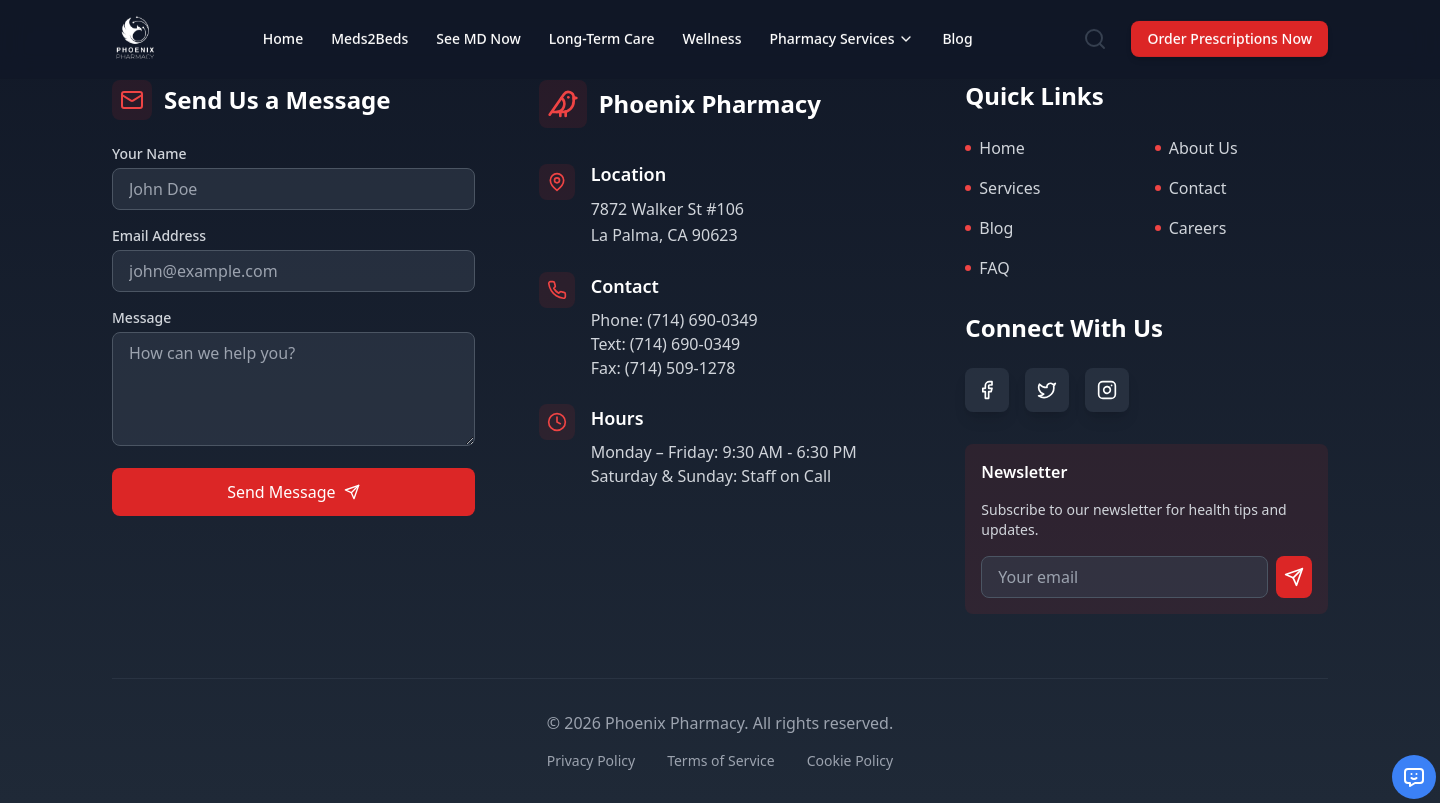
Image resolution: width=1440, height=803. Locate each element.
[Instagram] (1107, 390)
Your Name (149, 153)
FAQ (987, 268)
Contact (1191, 188)
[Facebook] (987, 390)
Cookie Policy (850, 760)
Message (141, 317)
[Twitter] (1047, 390)
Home (995, 148)
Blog (989, 228)
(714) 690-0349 (702, 320)
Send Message (293, 492)
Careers (1191, 228)
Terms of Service (721, 760)
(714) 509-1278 (680, 368)
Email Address (159, 235)
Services (1002, 188)
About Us (1196, 148)
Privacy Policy (591, 760)
